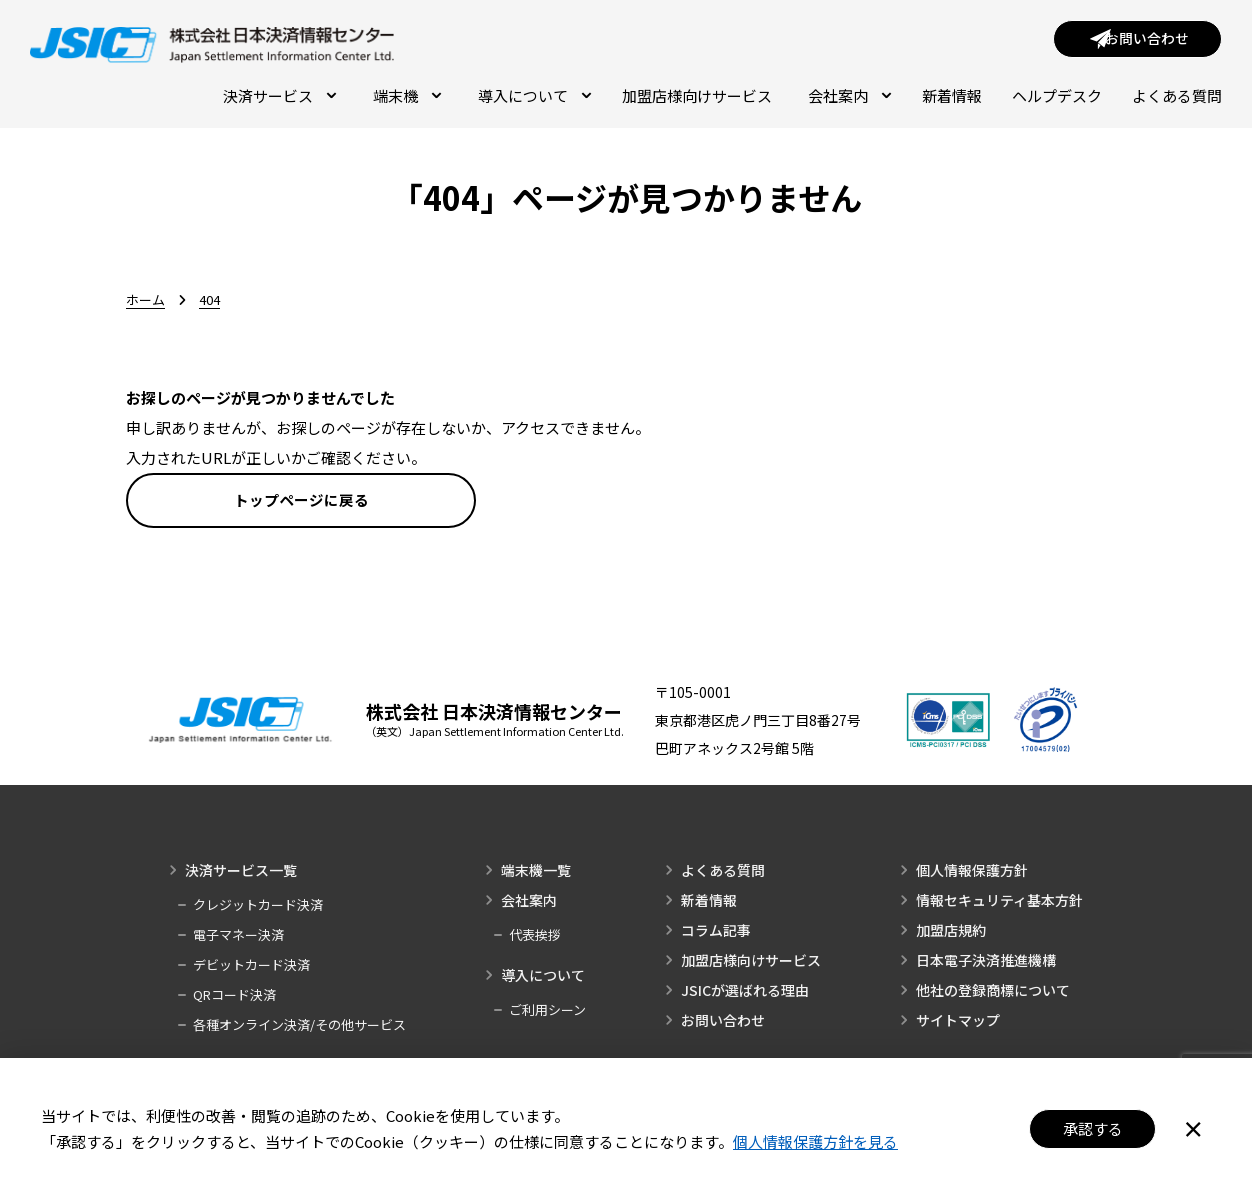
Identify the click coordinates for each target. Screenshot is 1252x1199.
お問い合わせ (723, 1024)
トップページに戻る (301, 502)
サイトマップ (958, 1024)
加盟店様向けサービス (697, 97)
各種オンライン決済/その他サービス (299, 1028)
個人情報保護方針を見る (815, 1141)
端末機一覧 (536, 874)
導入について (535, 97)
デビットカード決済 (251, 968)
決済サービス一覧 (241, 874)
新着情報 (952, 97)
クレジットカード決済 (258, 908)
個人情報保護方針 (972, 874)
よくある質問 (1177, 97)
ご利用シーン (547, 1013)
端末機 (407, 97)
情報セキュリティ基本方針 (999, 904)
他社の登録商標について (993, 994)
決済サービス (280, 97)
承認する (1093, 1128)
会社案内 (850, 97)
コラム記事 (716, 934)
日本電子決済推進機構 (986, 964)
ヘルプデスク (1057, 97)
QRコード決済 (234, 998)
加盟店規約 (951, 934)
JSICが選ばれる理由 (745, 994)
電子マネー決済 (238, 938)
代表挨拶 (535, 938)
